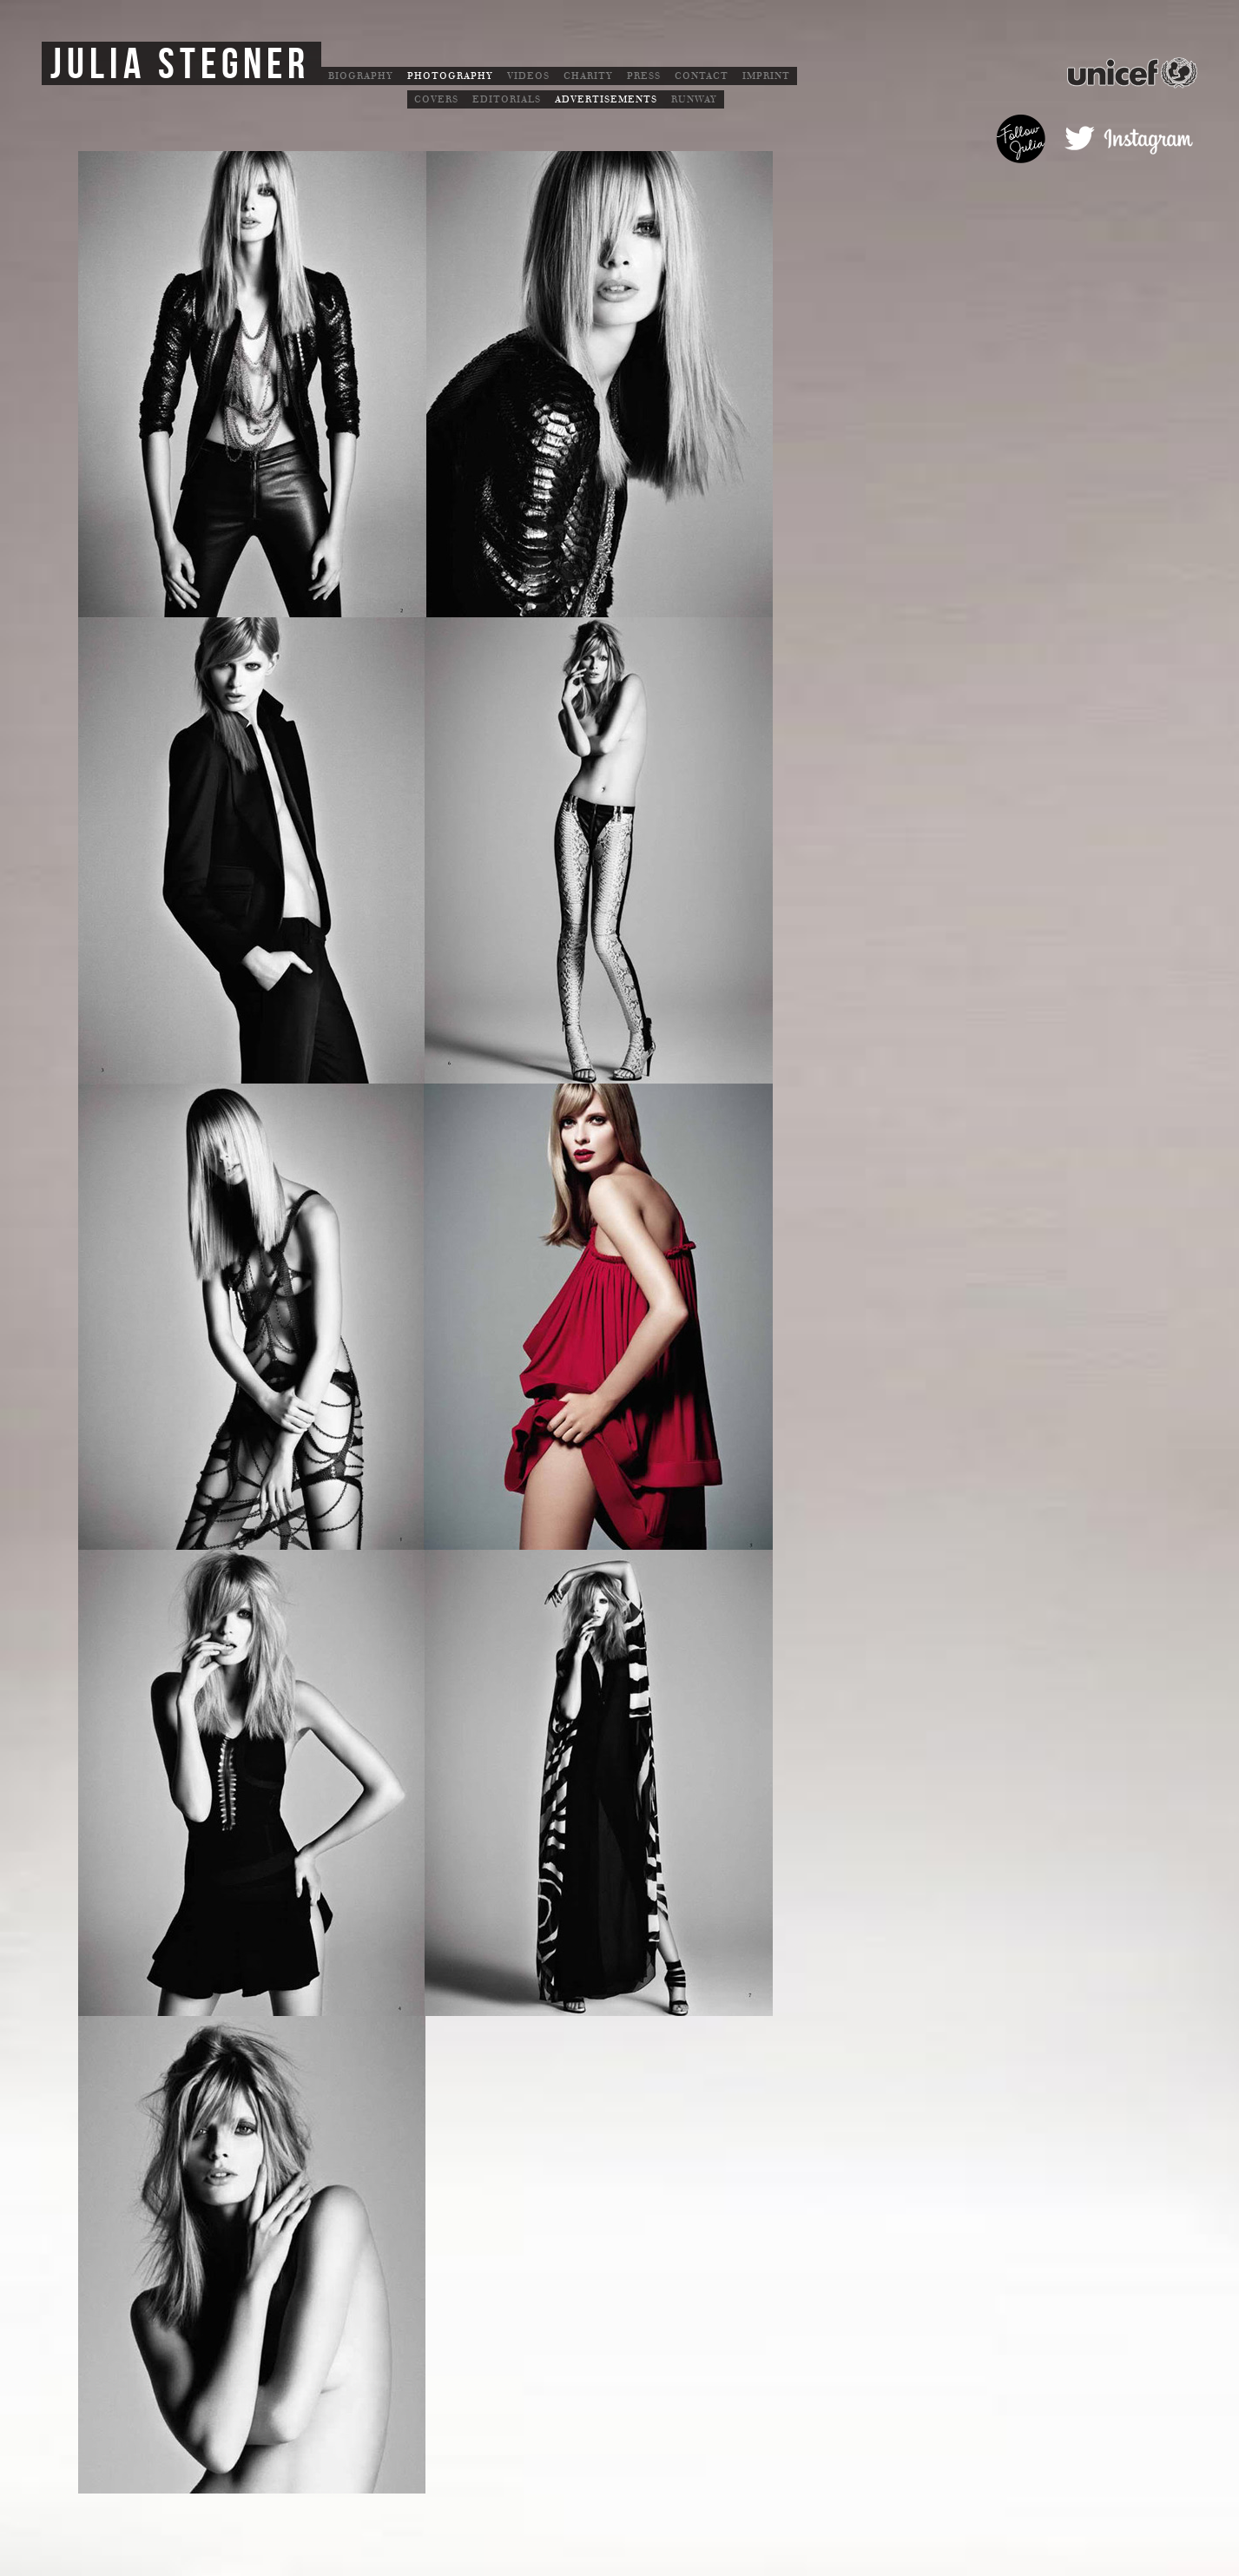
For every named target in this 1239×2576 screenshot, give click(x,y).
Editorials (506, 99)
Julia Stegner (180, 65)
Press (644, 76)
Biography (360, 76)
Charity (588, 76)
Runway (694, 99)
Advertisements (606, 99)
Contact (701, 76)
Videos (528, 76)
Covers (436, 99)
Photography (450, 76)
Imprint (766, 76)
